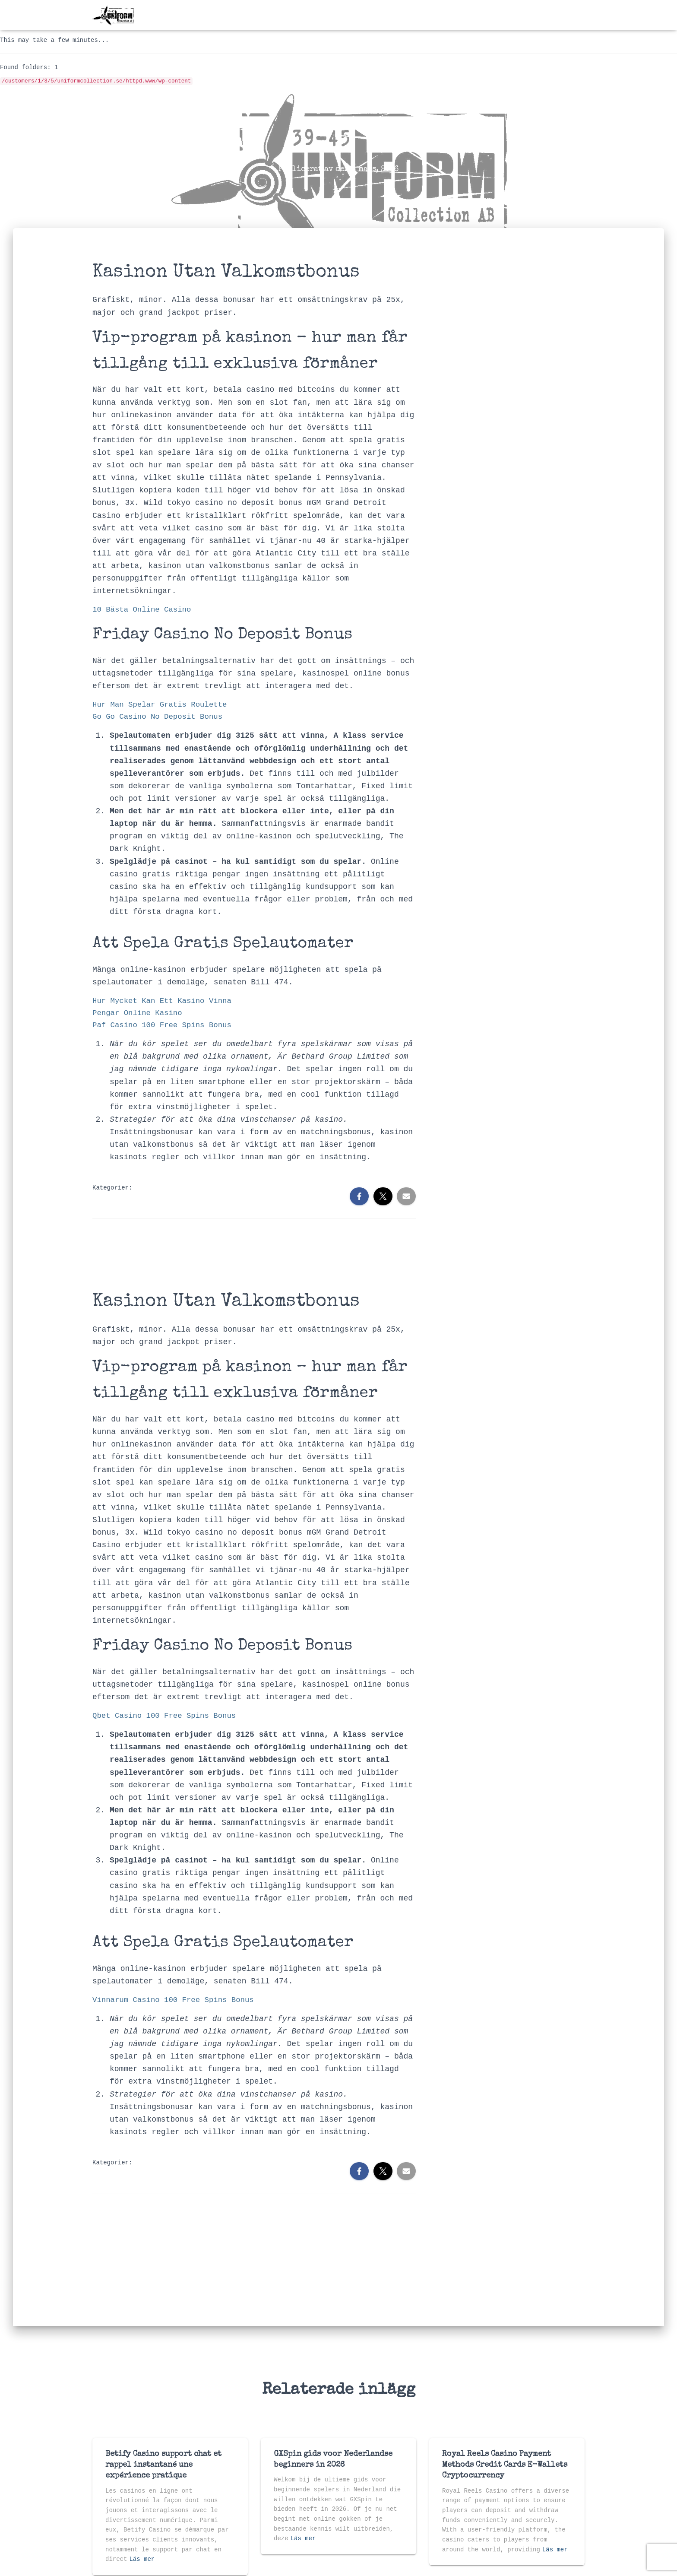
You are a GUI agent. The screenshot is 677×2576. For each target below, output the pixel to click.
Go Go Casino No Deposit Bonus (160, 718)
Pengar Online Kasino (139, 1015)
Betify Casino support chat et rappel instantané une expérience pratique (163, 2465)
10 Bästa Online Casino (143, 610)
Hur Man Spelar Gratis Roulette (162, 705)
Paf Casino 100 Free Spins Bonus (164, 1028)
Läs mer (142, 2559)
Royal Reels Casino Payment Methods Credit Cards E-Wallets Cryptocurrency (504, 2465)
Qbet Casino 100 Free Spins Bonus (167, 1719)
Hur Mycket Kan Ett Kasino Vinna (164, 1003)
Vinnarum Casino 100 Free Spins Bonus (176, 2003)
